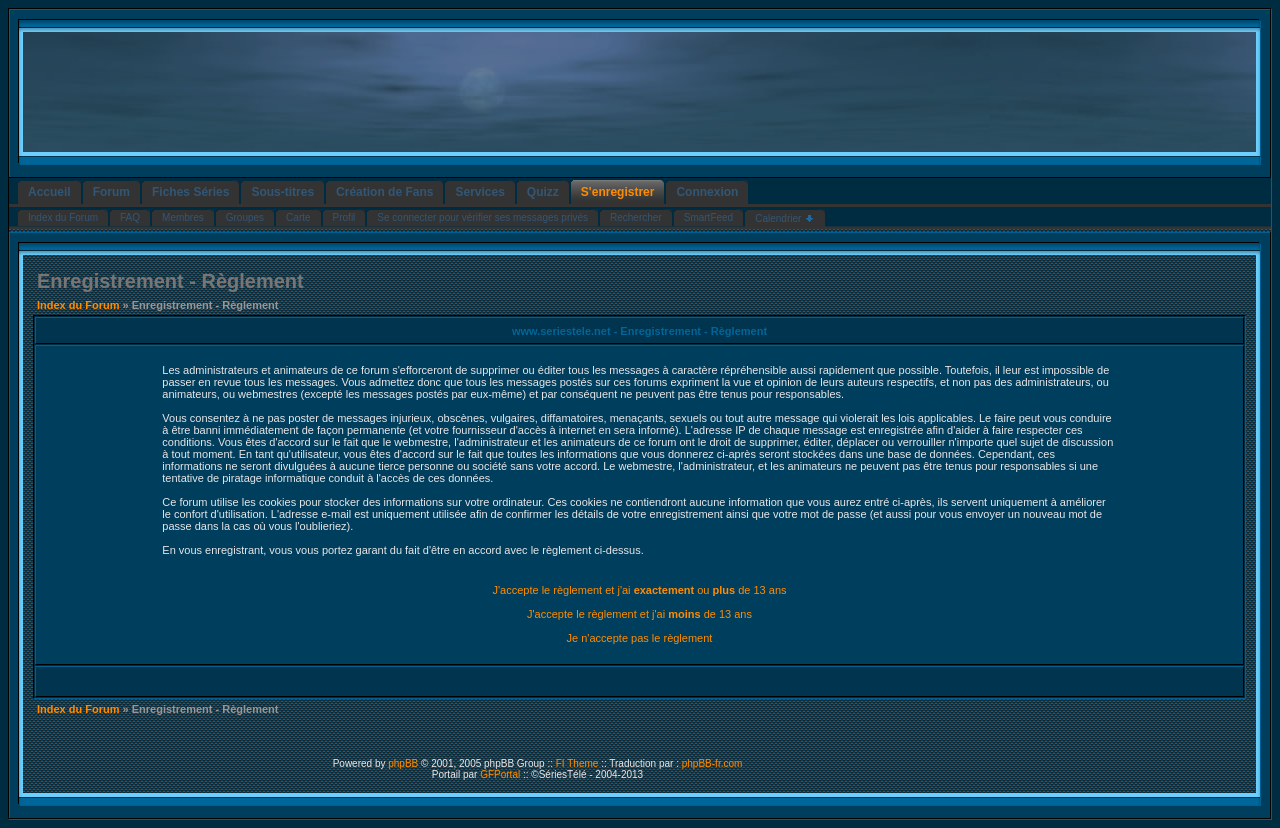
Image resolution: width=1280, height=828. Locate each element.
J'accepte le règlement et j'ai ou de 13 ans (639, 590)
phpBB (403, 763)
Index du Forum (78, 305)
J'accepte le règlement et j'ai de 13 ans (639, 614)
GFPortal (500, 774)
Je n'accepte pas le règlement (640, 638)
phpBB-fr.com (712, 763)
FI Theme (577, 763)
